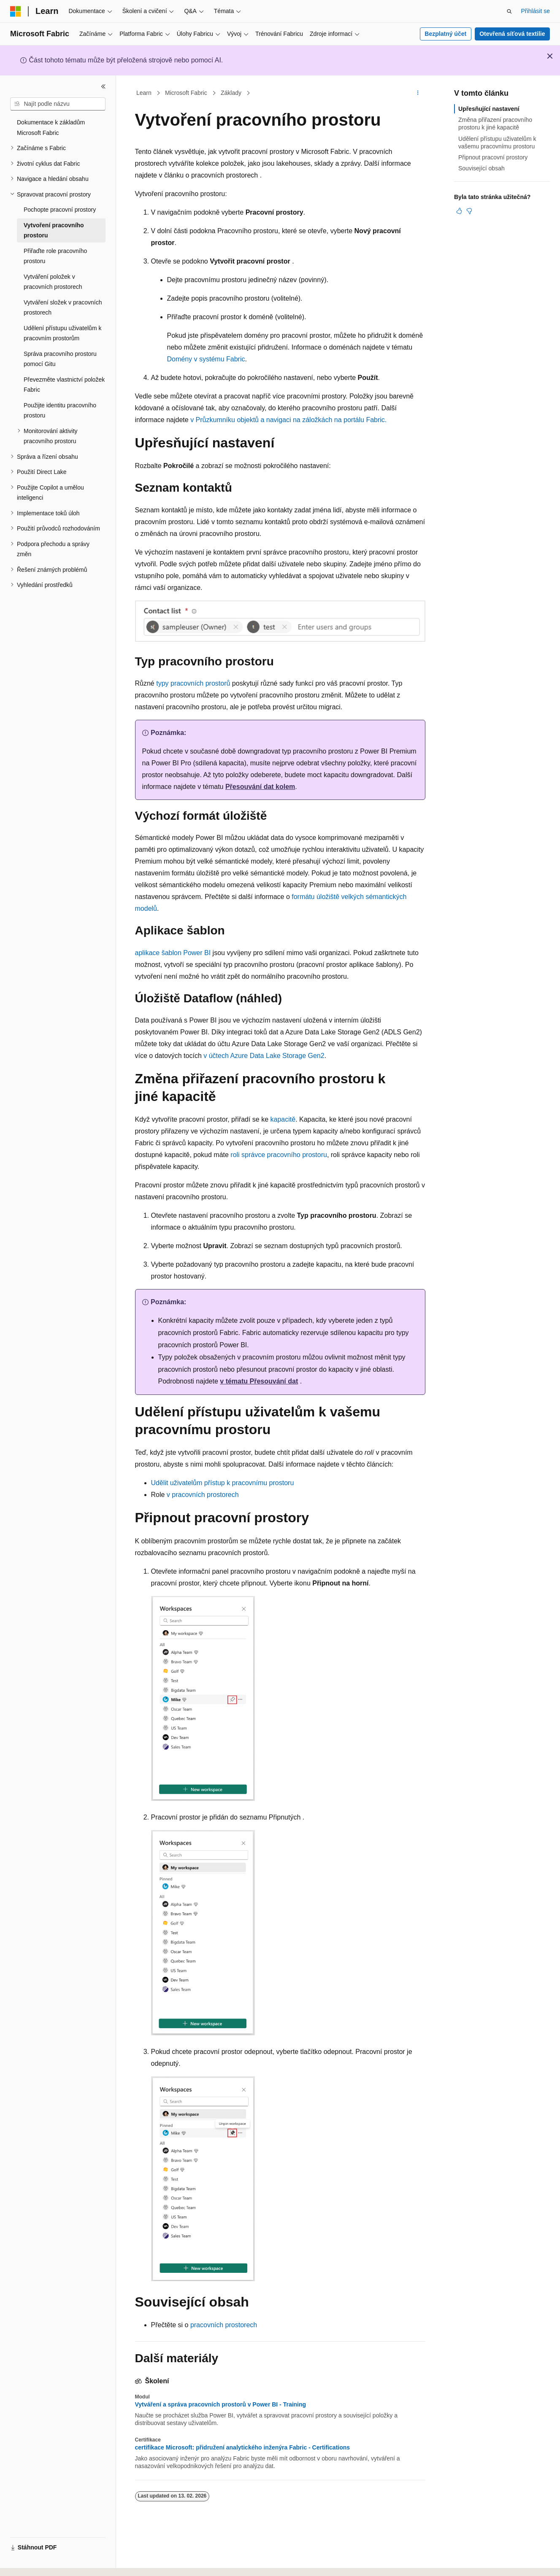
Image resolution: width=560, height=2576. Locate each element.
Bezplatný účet (445, 33)
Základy (231, 92)
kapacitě (283, 1119)
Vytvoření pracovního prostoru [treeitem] (54, 230)
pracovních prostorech (223, 2324)
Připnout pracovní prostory (493, 157)
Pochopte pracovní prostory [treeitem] (60, 209)
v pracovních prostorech (203, 1494)
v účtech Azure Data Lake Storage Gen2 (263, 1055)
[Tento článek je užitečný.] (459, 211)
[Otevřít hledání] (509, 11)
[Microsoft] (15, 11)
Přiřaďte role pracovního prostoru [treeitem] (55, 256)
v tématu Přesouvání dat (259, 1381)
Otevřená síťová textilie (512, 33)
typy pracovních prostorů (193, 683)
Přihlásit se (535, 11)
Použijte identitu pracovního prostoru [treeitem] (60, 410)
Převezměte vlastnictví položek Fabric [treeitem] (64, 384)
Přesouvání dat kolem (260, 786)
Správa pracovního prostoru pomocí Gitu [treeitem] (60, 359)
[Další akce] (417, 93)
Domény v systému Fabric (206, 359)
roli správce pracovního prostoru (278, 1154)
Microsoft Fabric (186, 92)
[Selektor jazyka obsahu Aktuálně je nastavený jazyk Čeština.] (29, 2562)
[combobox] (58, 104)
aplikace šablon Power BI (173, 952)
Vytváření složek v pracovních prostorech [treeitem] (63, 307)
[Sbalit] (103, 86)
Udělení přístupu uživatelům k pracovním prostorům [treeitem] (62, 333)
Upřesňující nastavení (488, 108)
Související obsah (481, 168)
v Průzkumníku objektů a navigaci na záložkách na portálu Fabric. (288, 419)
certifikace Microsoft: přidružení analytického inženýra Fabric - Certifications (242, 2447)
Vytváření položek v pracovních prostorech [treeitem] (53, 282)
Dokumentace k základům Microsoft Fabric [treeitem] (51, 127)
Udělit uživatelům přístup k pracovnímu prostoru (222, 1482)
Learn (143, 92)
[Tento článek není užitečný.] (469, 211)
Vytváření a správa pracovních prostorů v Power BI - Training (220, 2404)
